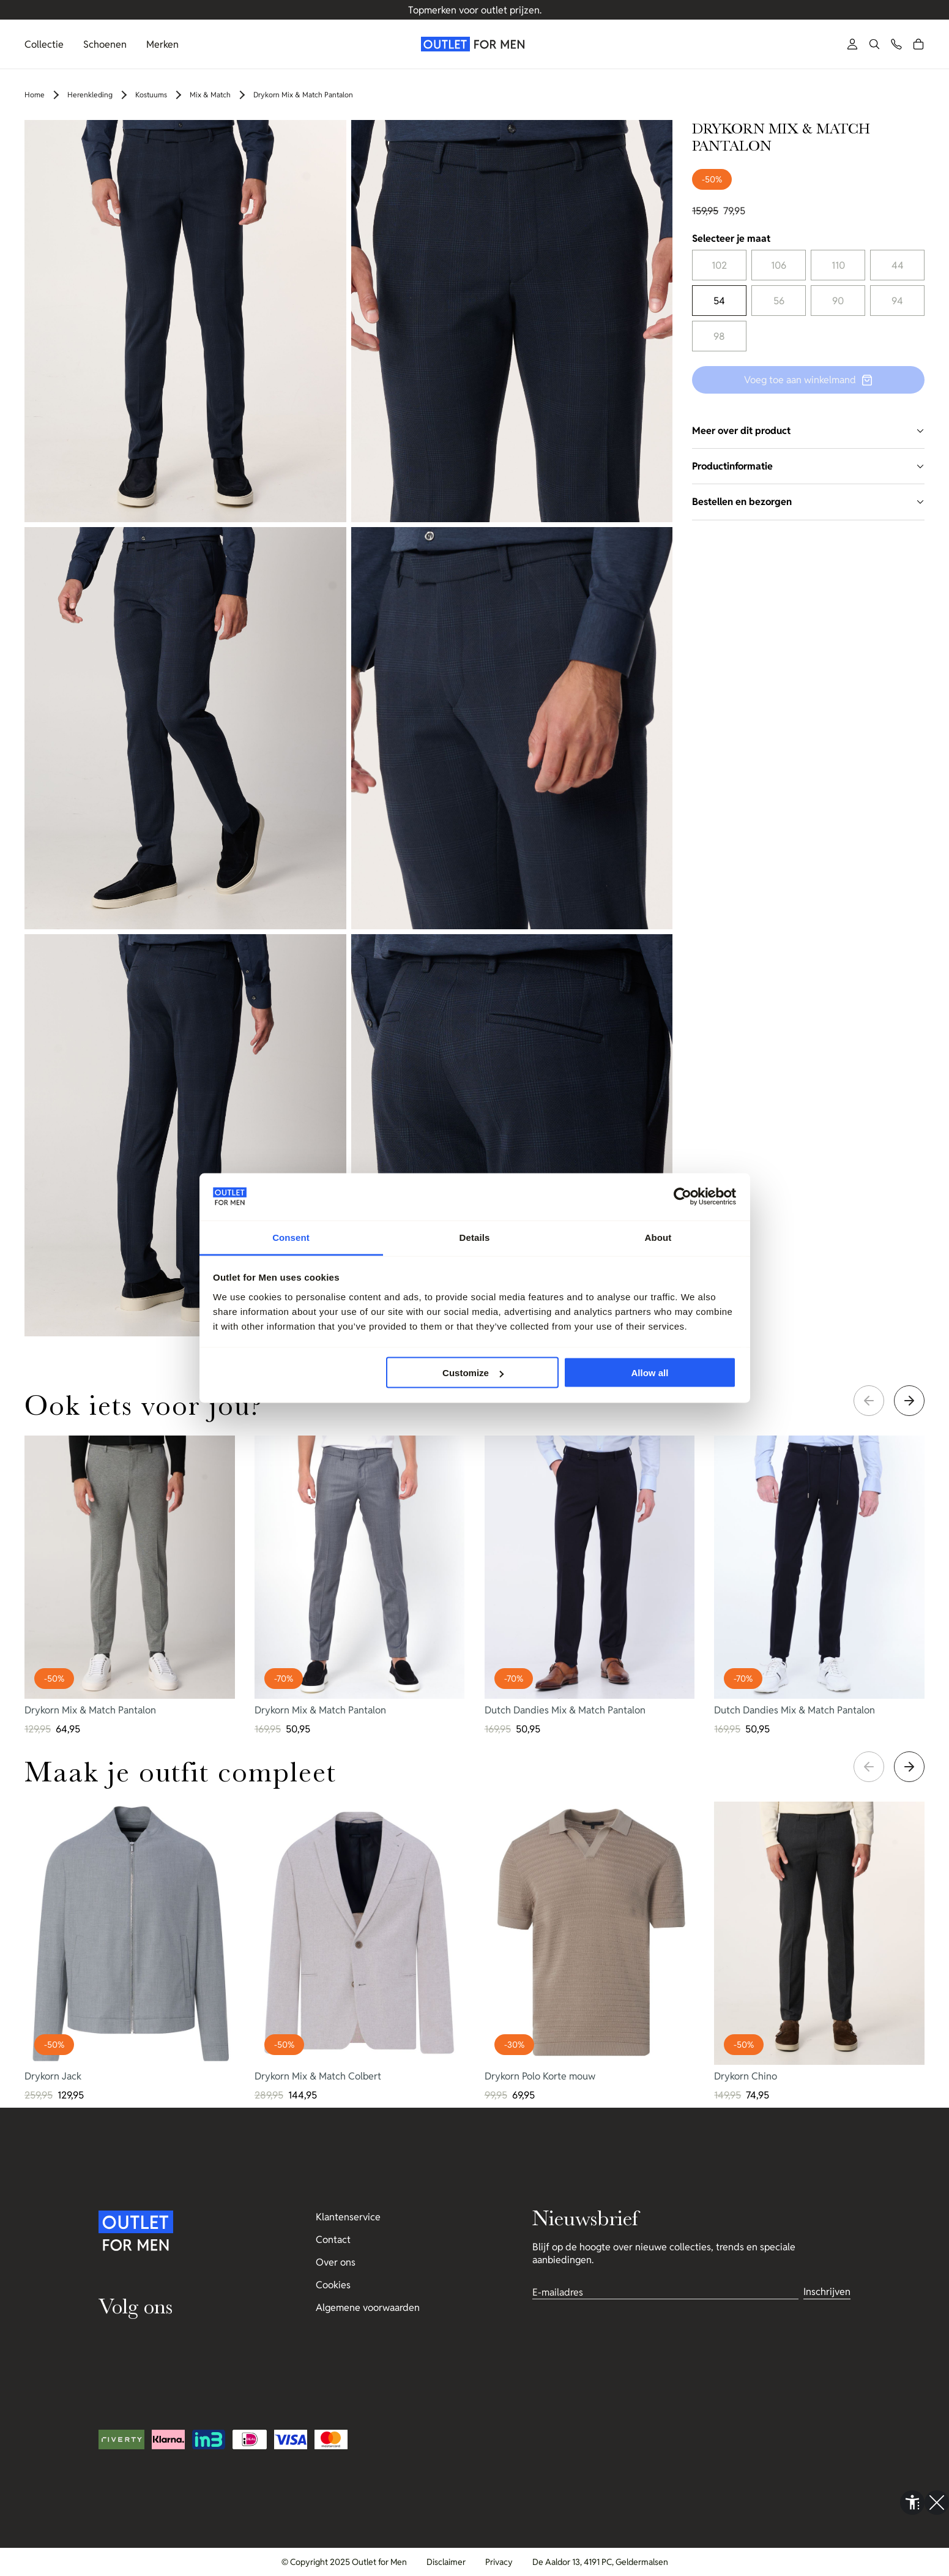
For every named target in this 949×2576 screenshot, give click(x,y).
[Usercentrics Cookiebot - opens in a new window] (682, 1197)
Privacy (499, 2561)
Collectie (44, 44)
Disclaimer (446, 2561)
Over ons (335, 2262)
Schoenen (105, 44)
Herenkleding (90, 94)
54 (719, 300)
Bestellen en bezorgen (808, 501)
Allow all (650, 1373)
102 (719, 265)
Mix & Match (210, 94)
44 (897, 265)
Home (34, 94)
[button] (874, 44)
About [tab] (658, 1237)
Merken (162, 44)
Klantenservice (348, 2217)
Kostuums (151, 94)
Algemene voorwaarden (368, 2307)
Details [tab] (475, 1237)
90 (838, 300)
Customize (473, 1373)
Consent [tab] (291, 1237)
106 (778, 265)
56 (778, 300)
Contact (333, 2239)
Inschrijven (826, 2291)
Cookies (333, 2284)
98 (719, 336)
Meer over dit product (808, 430)
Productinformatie (808, 466)
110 (838, 265)
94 (897, 300)
